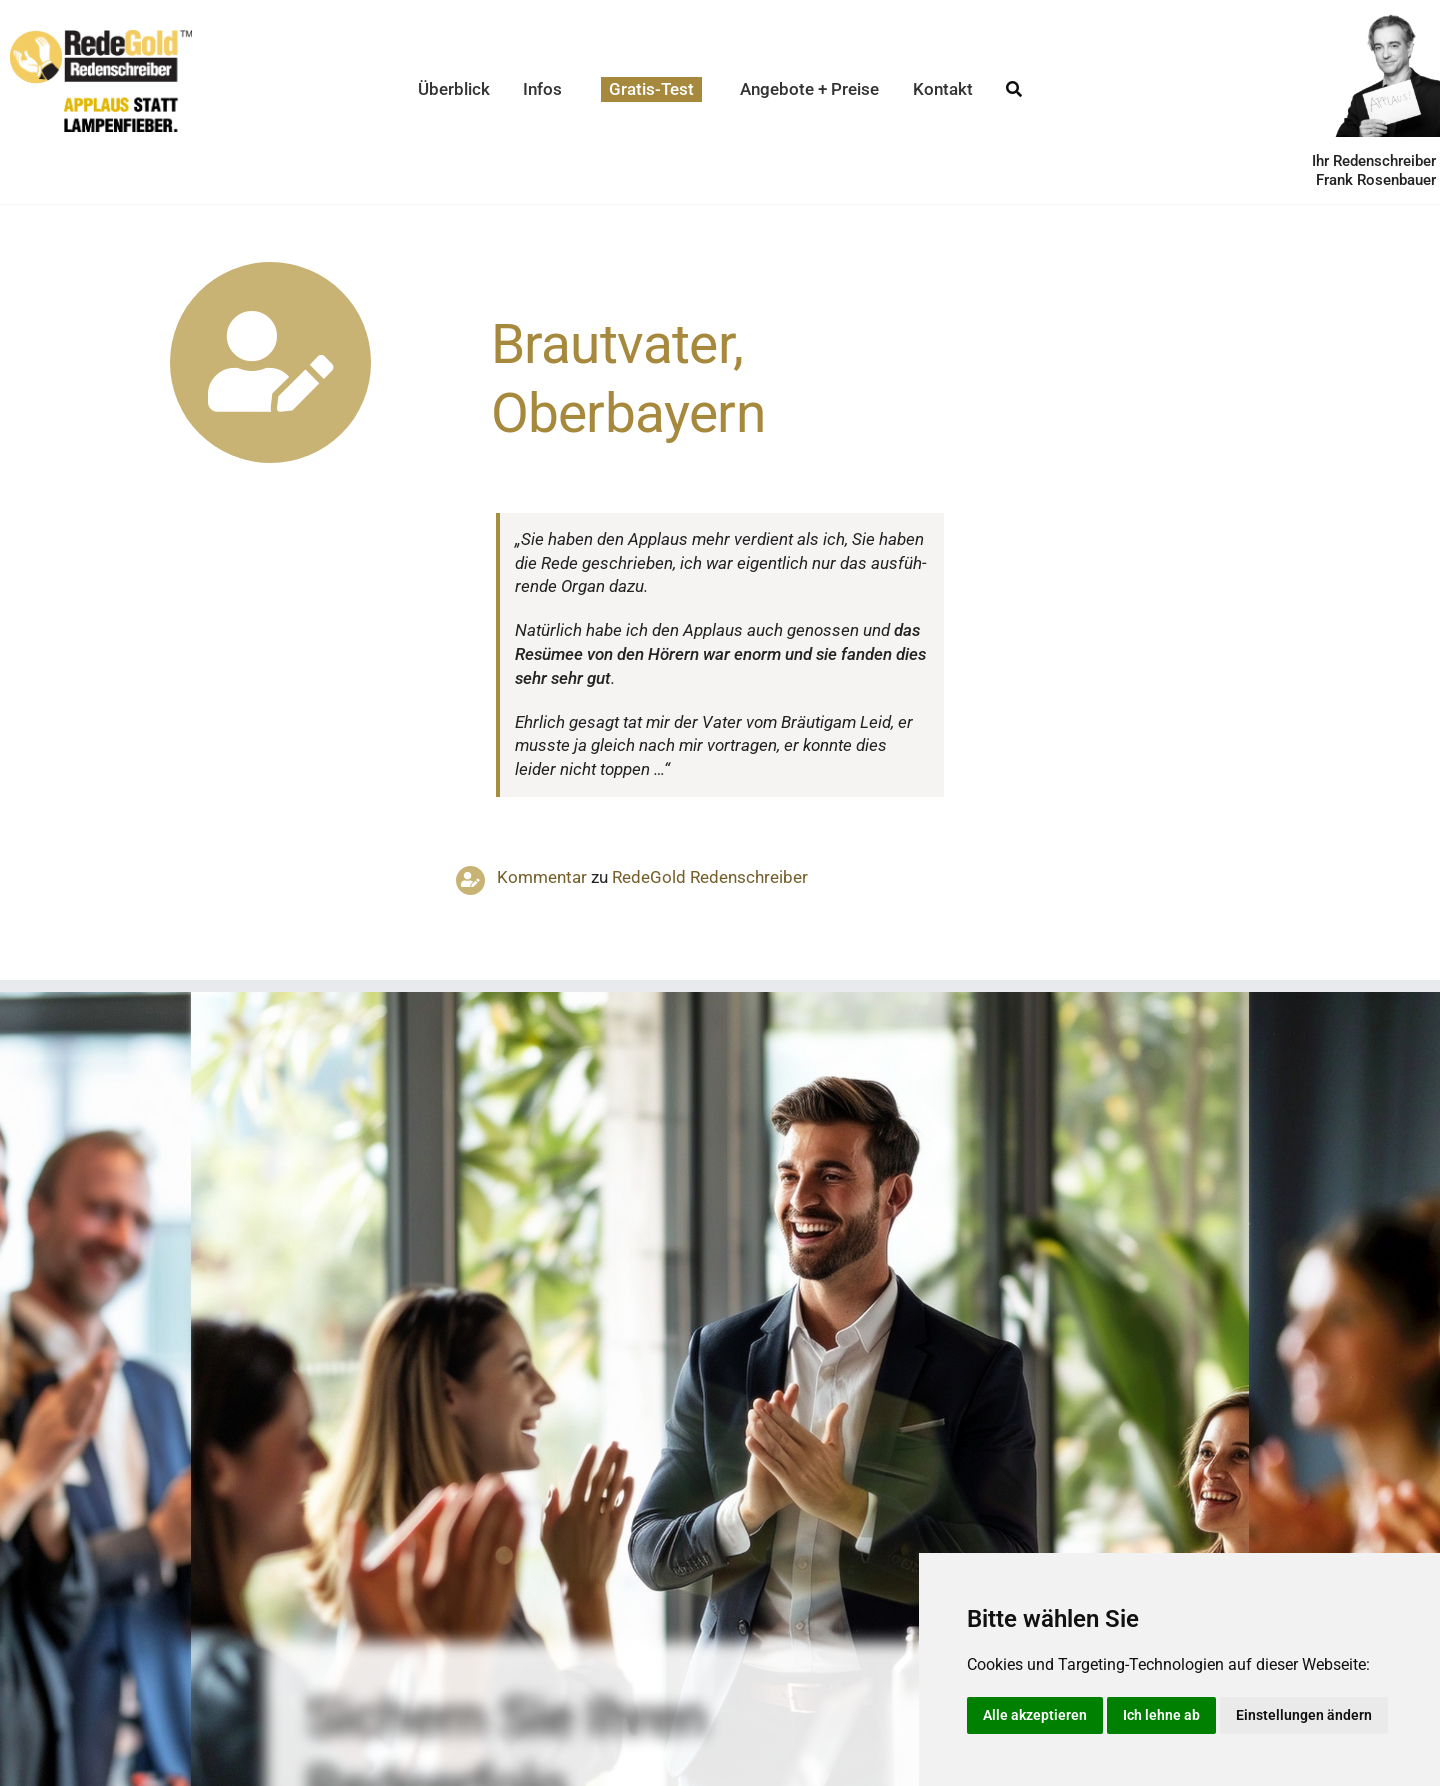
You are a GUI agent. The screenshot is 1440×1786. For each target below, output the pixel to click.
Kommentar (542, 877)
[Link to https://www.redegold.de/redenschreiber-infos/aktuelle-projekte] (270, 362)
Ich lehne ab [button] (1161, 1715)
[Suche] (1014, 89)
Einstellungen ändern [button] (1304, 1715)
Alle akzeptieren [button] (1035, 1715)
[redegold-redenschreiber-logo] (101, 38)
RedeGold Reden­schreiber (710, 877)
